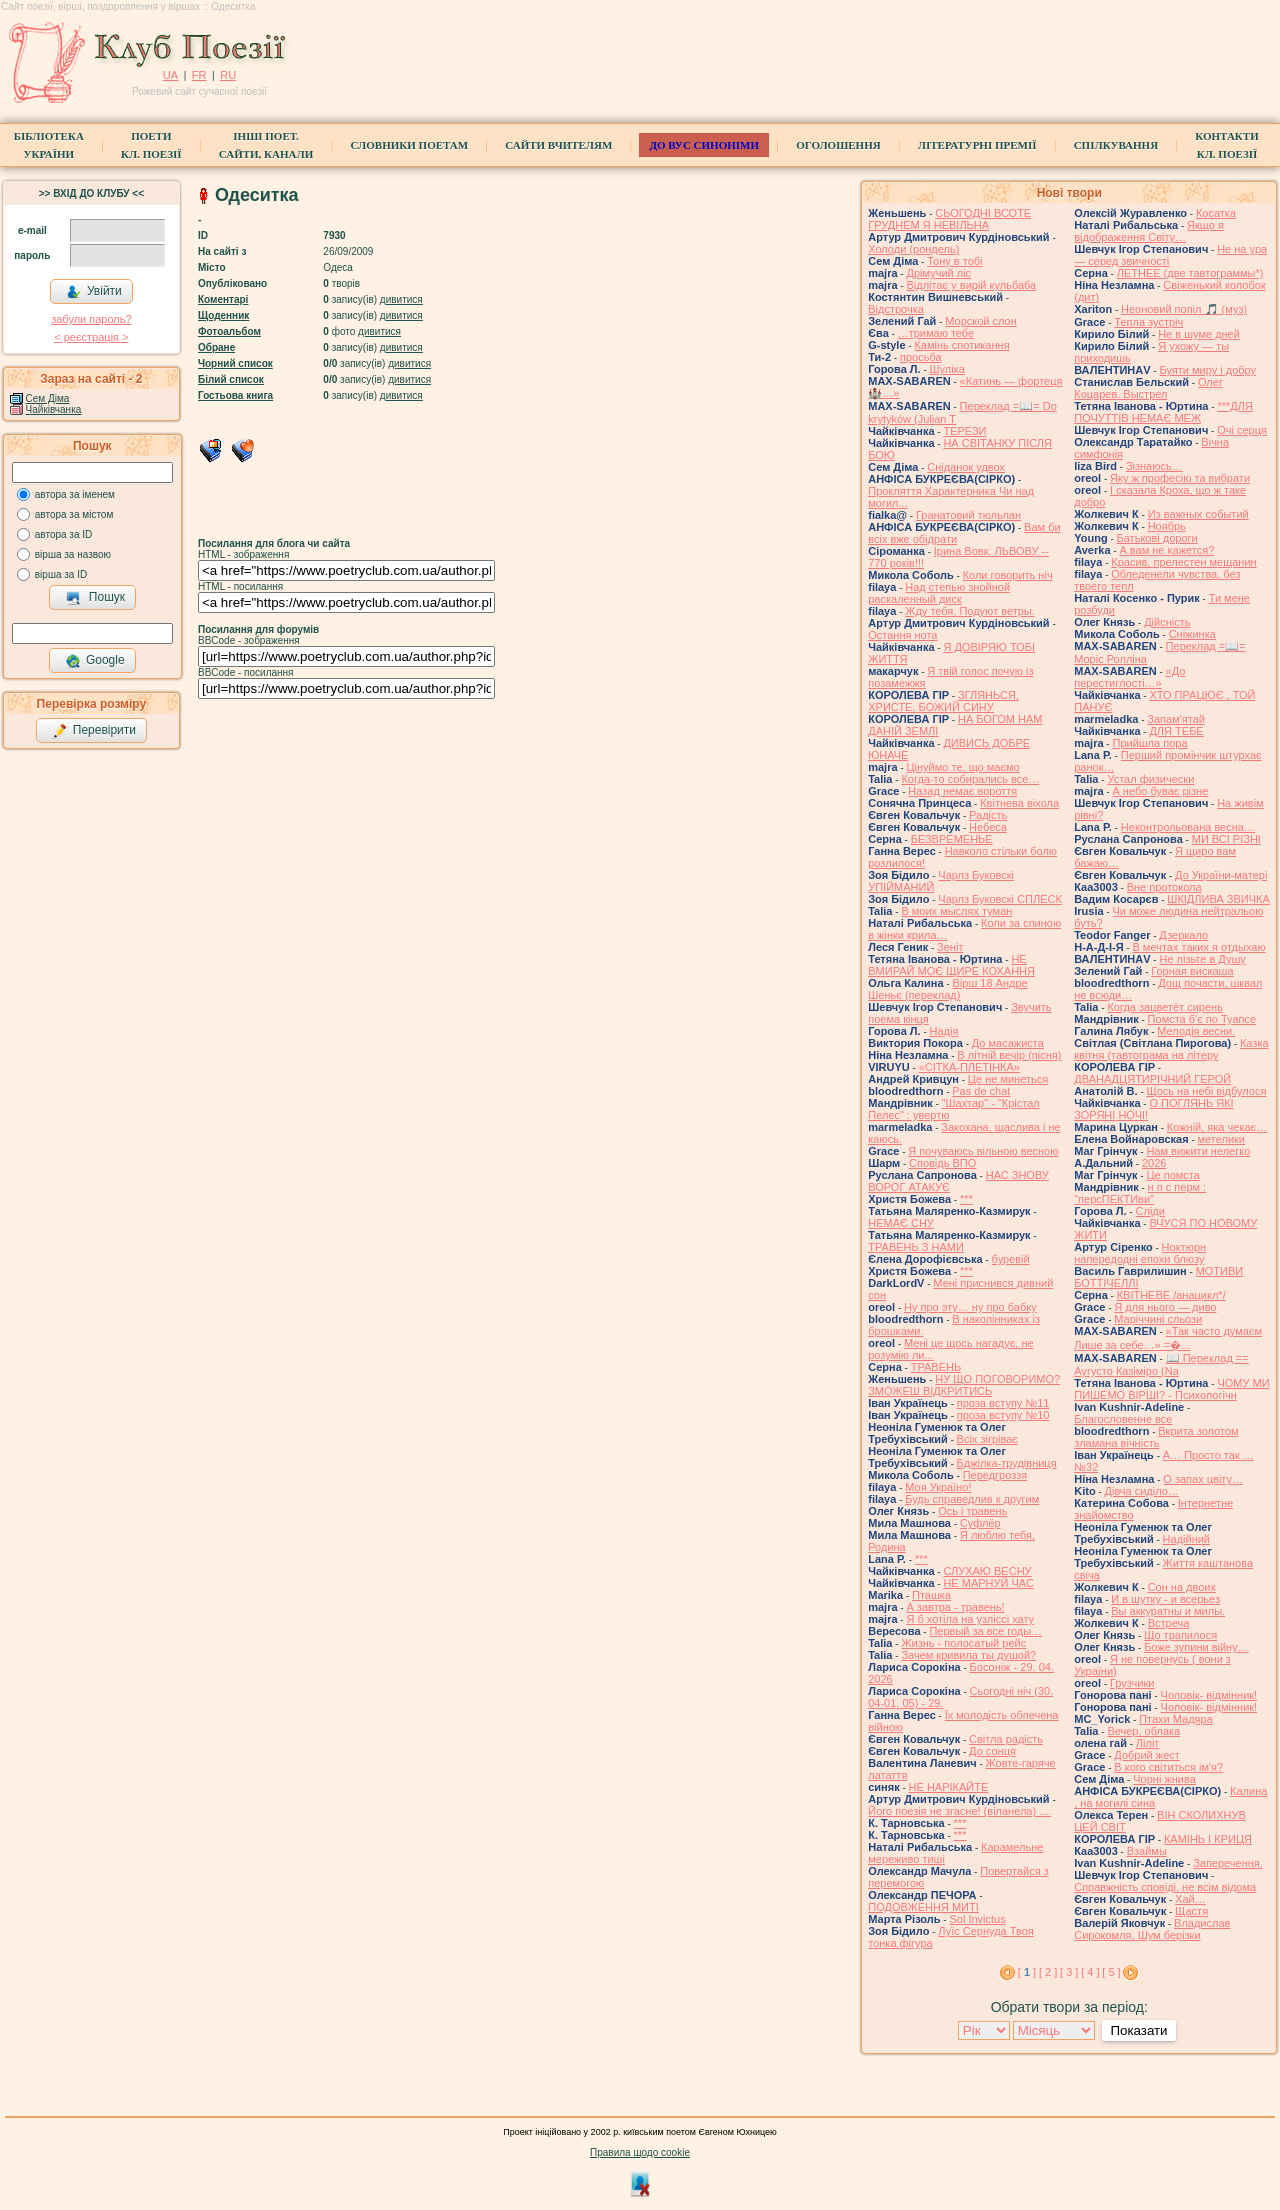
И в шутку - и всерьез (1165, 1599)
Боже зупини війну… (1196, 1647)
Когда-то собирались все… (970, 779)
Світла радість (1006, 1739)
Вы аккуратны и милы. (1168, 1611)
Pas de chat (981, 1091)
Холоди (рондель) (913, 249)
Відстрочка (896, 309)
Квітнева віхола (1019, 803)
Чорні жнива (1164, 1779)
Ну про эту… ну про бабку (970, 1307)
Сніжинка (1192, 634)
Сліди (1150, 1211)
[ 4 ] (1090, 1972)
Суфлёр (980, 1523)
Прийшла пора (1149, 743)
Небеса (988, 827)
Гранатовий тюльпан (968, 515)
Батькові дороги (1157, 538)
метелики (1222, 1139)
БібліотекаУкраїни (49, 145)
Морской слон (981, 321)
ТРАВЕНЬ (936, 1367)
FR (199, 75)
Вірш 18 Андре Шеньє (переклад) (947, 989)
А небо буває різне (1160, 791)
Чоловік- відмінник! (1209, 1695)
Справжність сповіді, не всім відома (1165, 1887)
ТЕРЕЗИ (964, 431)
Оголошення (838, 145)
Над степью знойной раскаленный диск (939, 593)
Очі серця (1242, 430)
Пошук (95, 598)
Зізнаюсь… (1154, 466)
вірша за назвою (73, 554)
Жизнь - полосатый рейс (963, 1643)
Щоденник (223, 315)
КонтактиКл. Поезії (1226, 145)
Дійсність (1167, 622)
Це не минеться (1008, 1079)
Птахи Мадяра (1176, 1719)
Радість (988, 815)
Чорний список (235, 363)
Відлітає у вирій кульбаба (971, 285)
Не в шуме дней (1199, 334)
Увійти (94, 292)
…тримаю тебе (936, 333)
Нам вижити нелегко (1198, 1151)
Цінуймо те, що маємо (962, 767)
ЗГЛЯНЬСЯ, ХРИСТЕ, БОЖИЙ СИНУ (943, 701)
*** (966, 1199)
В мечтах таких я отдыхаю (1198, 947)
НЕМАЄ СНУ (901, 1223)
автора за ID (64, 534)
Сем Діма (48, 398)
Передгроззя (995, 1475)
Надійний (1186, 1539)
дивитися (401, 299)
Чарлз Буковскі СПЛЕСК (1000, 899)
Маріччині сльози (1158, 1319)
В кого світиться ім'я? (1168, 1767)
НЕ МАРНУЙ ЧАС (988, 1583)
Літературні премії (977, 145)
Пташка (931, 1595)
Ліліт (1148, 1743)
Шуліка (947, 369)
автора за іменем (75, 494)
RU (228, 75)
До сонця (992, 1751)
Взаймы (1147, 1851)
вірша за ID (61, 574)
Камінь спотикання (961, 345)
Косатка (1216, 213)
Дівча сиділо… (1142, 1491)
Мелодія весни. (1196, 1031)
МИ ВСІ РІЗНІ (1226, 839)
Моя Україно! (938, 1487)
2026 (1154, 1163)
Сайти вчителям (558, 145)
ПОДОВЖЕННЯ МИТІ (923, 1907)
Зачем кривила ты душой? (968, 1655)
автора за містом (74, 514)
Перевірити (94, 731)
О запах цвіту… (1203, 1479)
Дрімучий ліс (938, 273)
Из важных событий (1198, 514)
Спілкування (1116, 145)
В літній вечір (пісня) (1009, 1055)
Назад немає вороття (962, 791)
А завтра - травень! (955, 1607)
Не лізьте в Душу (1202, 959)
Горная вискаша (1192, 971)
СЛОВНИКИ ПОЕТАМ (409, 145)
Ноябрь (1167, 526)
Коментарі (223, 299)
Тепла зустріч (1148, 322)
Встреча (1169, 1623)
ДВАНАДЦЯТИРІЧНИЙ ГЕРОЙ (1152, 1079)
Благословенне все (1123, 1419)
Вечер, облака (1143, 1731)
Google (95, 661)
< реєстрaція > (91, 337)
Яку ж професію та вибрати (1180, 478)
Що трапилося (1180, 1635)
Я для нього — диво (1165, 1307)
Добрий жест (1146, 1755)
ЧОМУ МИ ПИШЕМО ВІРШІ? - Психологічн (1171, 1389)
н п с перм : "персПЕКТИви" (1140, 1193)
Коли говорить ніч (1008, 575)
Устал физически (1150, 779)
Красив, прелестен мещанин (1183, 562)
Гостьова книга (235, 395)
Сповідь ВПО (942, 1163)
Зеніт (950, 947)
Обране (216, 347)
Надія (944, 1031)
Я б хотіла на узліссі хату (970, 1619)
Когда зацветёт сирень (1165, 1007)
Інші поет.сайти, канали (266, 145)
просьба (921, 357)
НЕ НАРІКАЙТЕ (949, 1787)
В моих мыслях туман (956, 911)
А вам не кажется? (1166, 550)
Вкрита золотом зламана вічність (1156, 1437)
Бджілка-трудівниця (1007, 1463)
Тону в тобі (954, 261)
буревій (1011, 1259)
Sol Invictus (977, 1919)
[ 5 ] (1111, 1972)
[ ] (1027, 1972)
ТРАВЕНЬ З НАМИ (916, 1247)
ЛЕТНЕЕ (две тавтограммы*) (1190, 273)
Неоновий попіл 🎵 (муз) (1184, 309)
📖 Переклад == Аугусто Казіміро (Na (1161, 1364)
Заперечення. (1228, 1863)
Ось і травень (972, 1511)
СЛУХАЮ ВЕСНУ (987, 1571)
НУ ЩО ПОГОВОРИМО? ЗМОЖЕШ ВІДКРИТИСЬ (964, 1385)
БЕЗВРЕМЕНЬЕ (952, 839)
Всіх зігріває (987, 1439)
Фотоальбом (229, 331)
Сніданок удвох (966, 467)
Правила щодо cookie (640, 2152)
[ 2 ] (1048, 1972)
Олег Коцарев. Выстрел (1148, 388)
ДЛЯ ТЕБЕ (1176, 731)
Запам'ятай (1176, 719)
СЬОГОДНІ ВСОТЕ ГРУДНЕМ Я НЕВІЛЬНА (949, 219)
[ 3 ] (1069, 1972)
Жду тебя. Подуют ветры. (970, 611)
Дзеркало (1183, 935)
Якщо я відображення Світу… (1149, 231)
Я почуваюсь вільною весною (983, 1151)
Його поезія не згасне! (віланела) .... (959, 1811)
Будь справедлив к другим (972, 1499)
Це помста (1172, 1175)
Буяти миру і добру (1207, 370)
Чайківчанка (54, 409)
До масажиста (1008, 1043)
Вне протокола (1164, 887)
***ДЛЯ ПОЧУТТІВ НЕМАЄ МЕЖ (1163, 412)
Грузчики (1132, 1683)
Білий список (231, 379)
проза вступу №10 (1003, 1415)
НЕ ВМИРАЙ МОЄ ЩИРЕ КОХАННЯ (951, 965)
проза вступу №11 (1003, 1403)
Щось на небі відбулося (1206, 1091)
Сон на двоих (1182, 1587)
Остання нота (902, 635)
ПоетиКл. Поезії (151, 145)
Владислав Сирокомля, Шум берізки (1152, 1929)
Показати (1138, 2030)
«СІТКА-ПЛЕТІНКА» (969, 1067)
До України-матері (1221, 875)
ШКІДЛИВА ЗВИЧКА (1218, 899)
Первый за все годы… (985, 1631)
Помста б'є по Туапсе (1202, 1019)
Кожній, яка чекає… (1217, 1127)
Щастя (1191, 1911)
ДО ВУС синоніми (703, 145)
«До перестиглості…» (1129, 677)
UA (170, 75)
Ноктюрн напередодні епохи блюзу (1140, 1253)
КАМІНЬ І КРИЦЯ (1208, 1839)
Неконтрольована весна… (1188, 827)
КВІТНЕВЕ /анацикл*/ (1171, 1295)
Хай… (1190, 1899)
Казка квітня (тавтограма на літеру (1171, 1049)
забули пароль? (91, 319)
